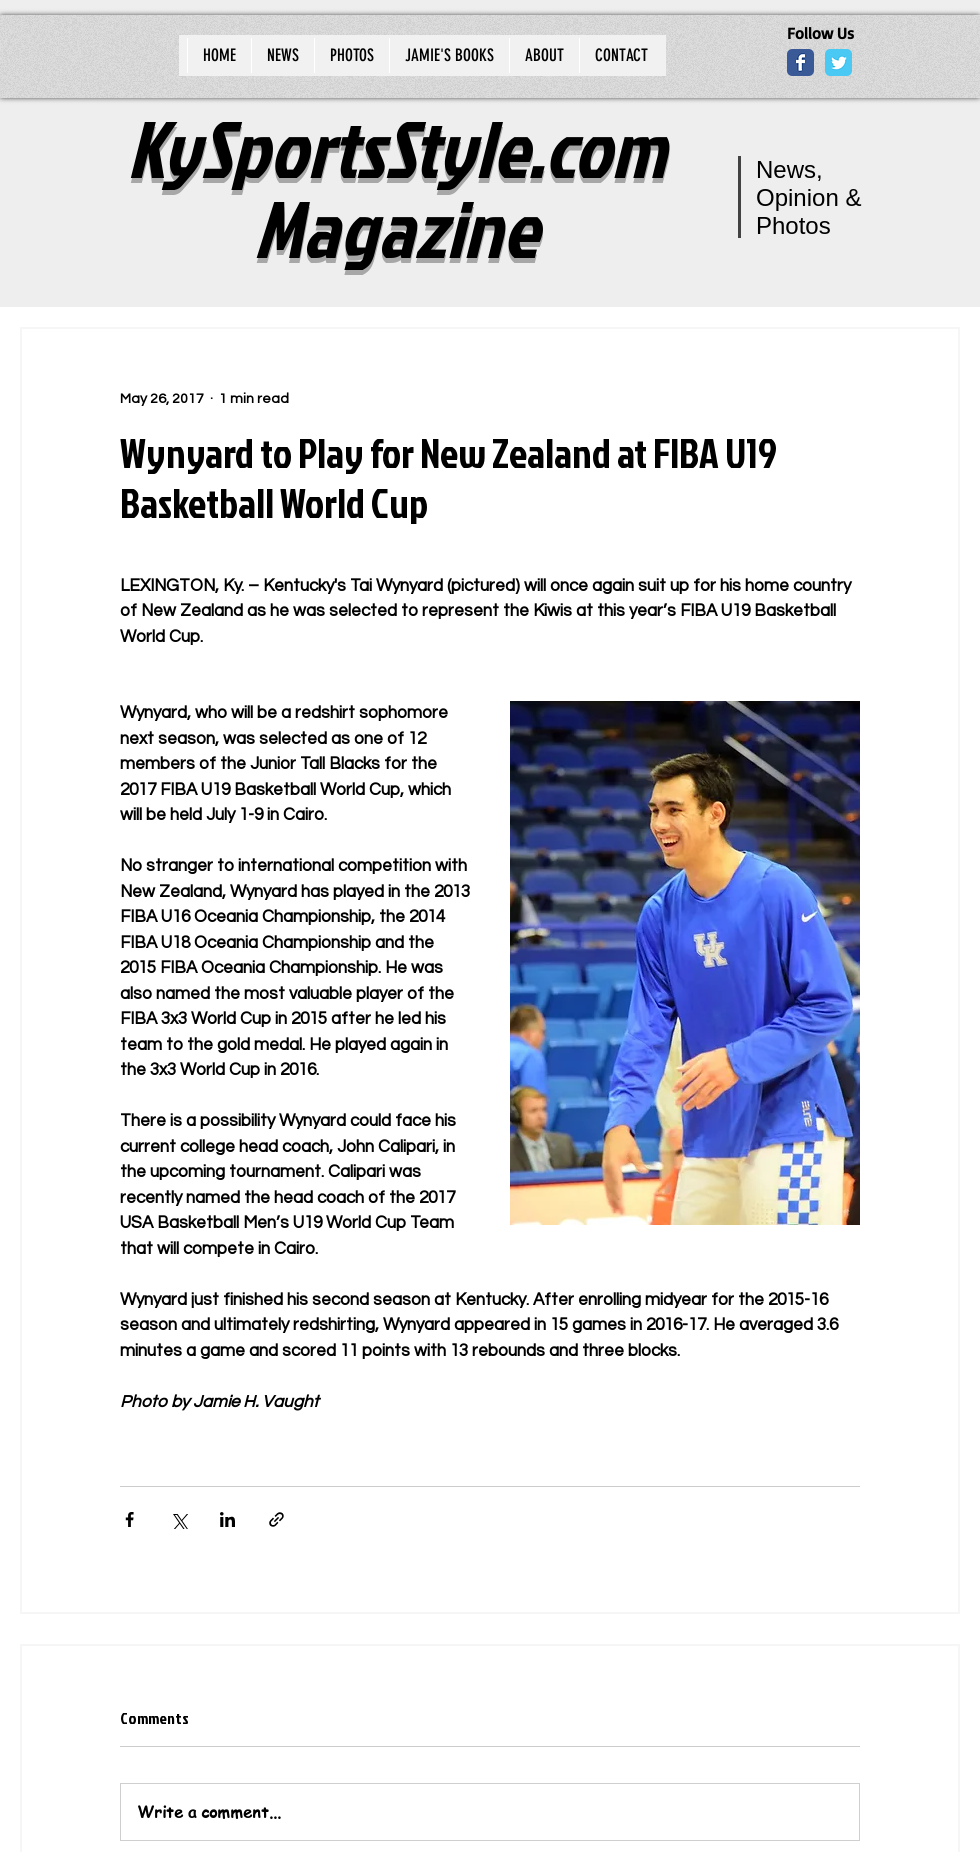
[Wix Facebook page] (800, 62)
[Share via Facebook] (129, 1519)
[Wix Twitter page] (838, 62)
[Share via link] (276, 1519)
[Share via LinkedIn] (227, 1519)
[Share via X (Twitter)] (178, 1519)
